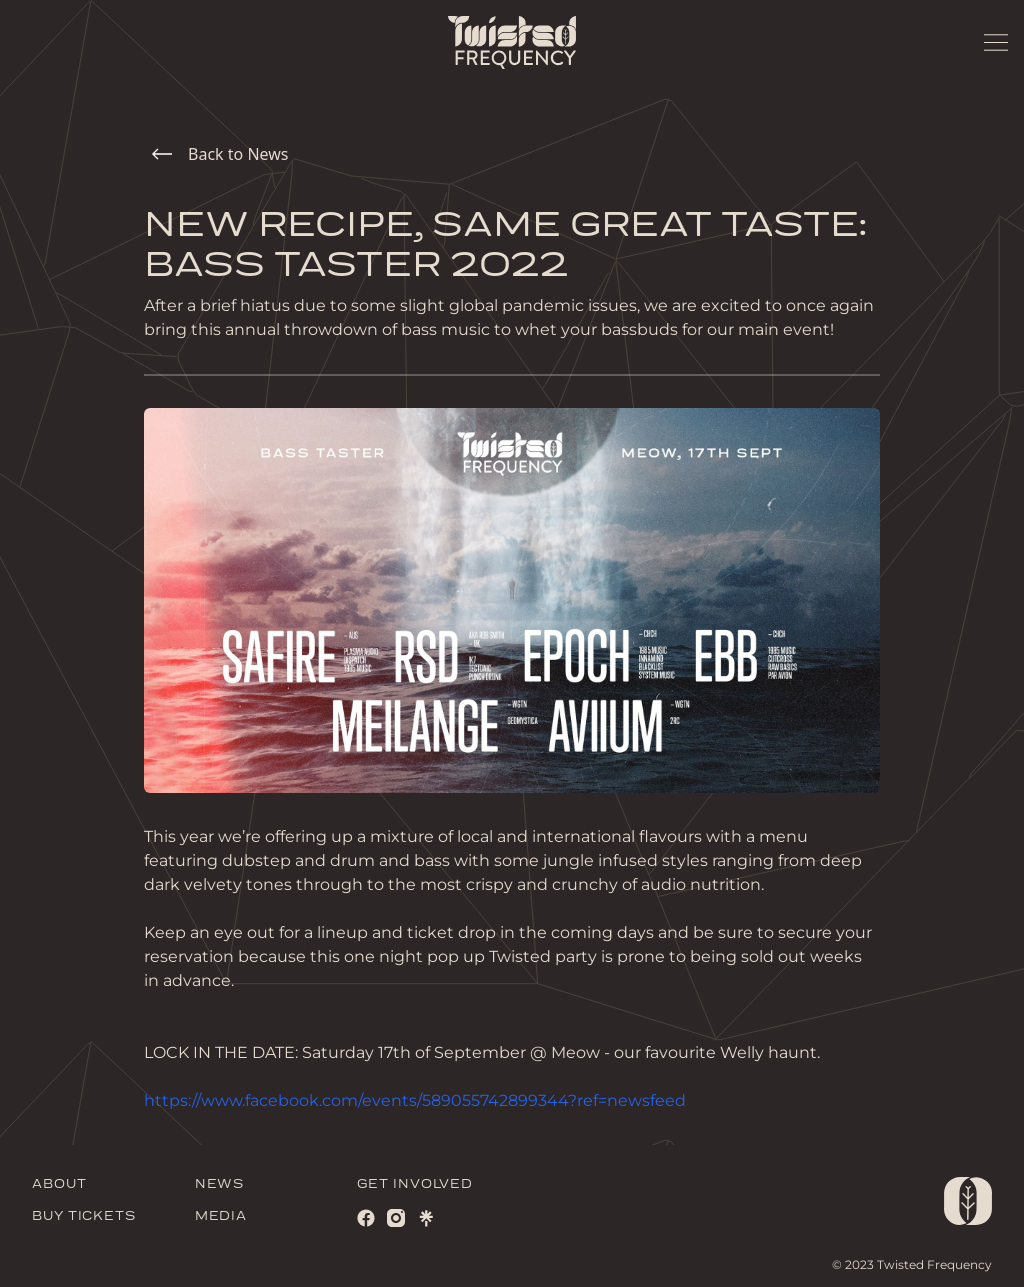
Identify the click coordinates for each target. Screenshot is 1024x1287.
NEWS (220, 1184)
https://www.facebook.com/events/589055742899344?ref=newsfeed (415, 1100)
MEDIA (221, 1216)
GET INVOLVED (415, 1184)
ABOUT (59, 1184)
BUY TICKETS (84, 1216)
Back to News (220, 154)
